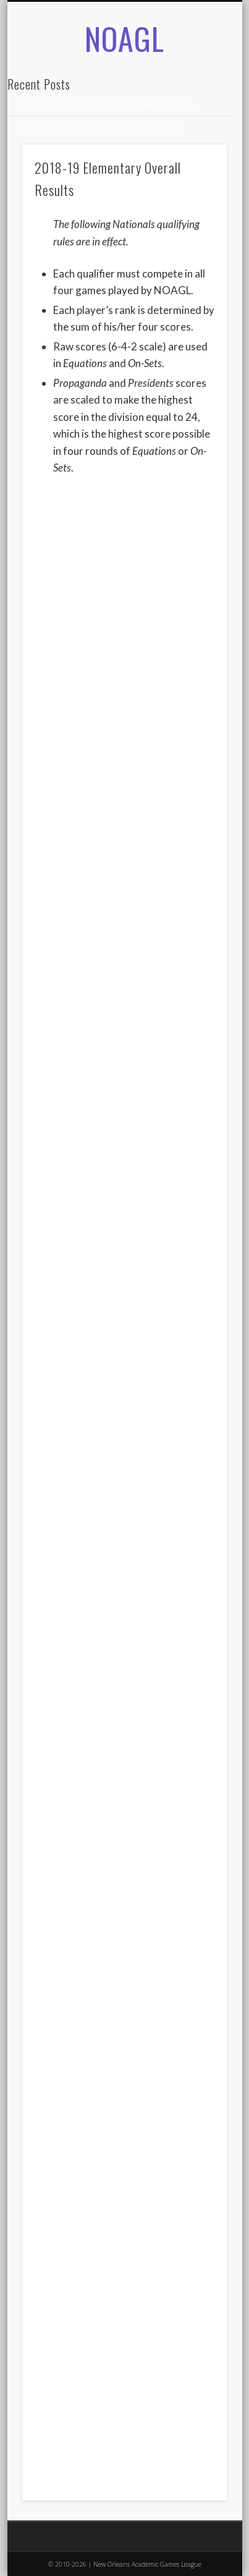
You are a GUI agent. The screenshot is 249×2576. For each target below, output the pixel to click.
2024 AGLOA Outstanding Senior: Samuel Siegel (95, 126)
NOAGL (124, 38)
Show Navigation (196, 135)
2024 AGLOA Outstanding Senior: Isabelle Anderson (102, 104)
